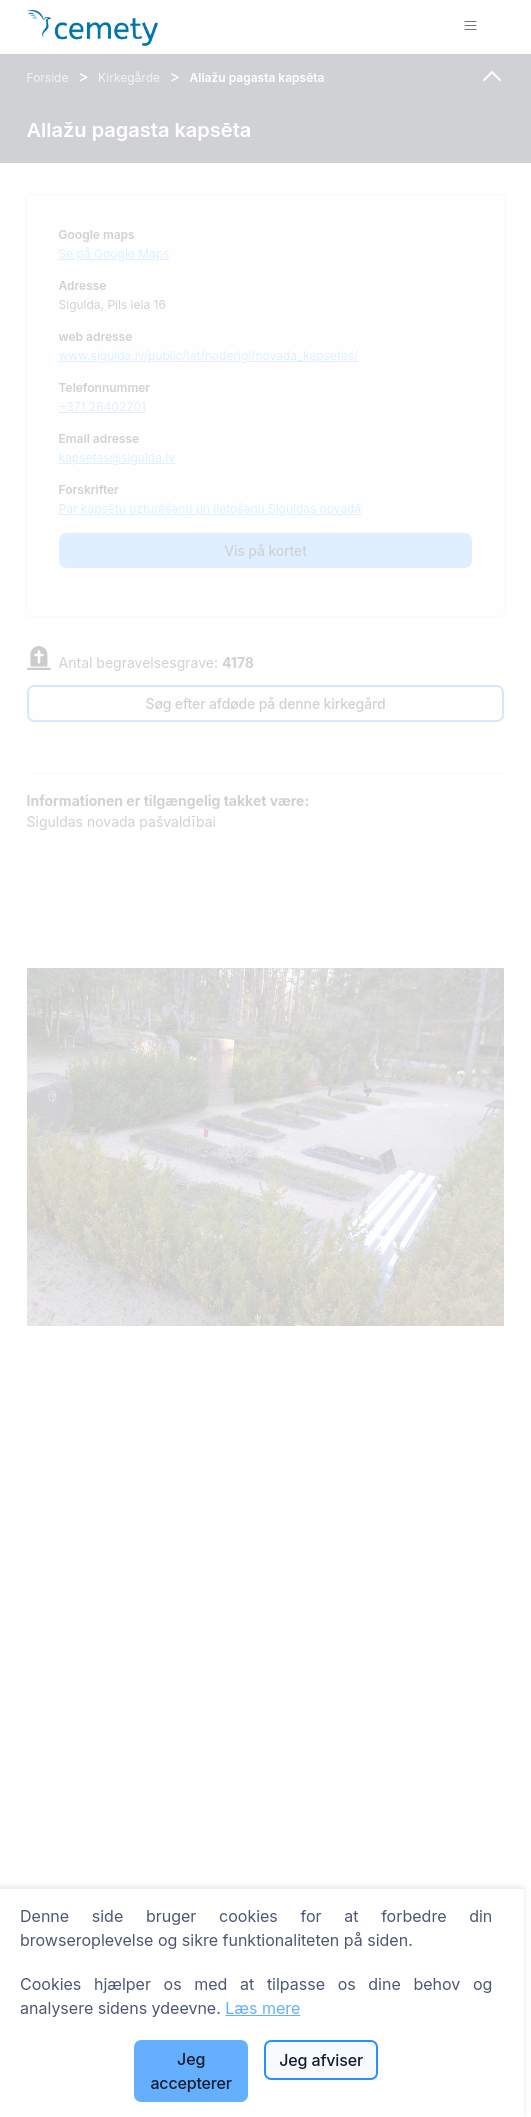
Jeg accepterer (190, 2071)
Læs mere (262, 2008)
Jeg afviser (321, 2060)
